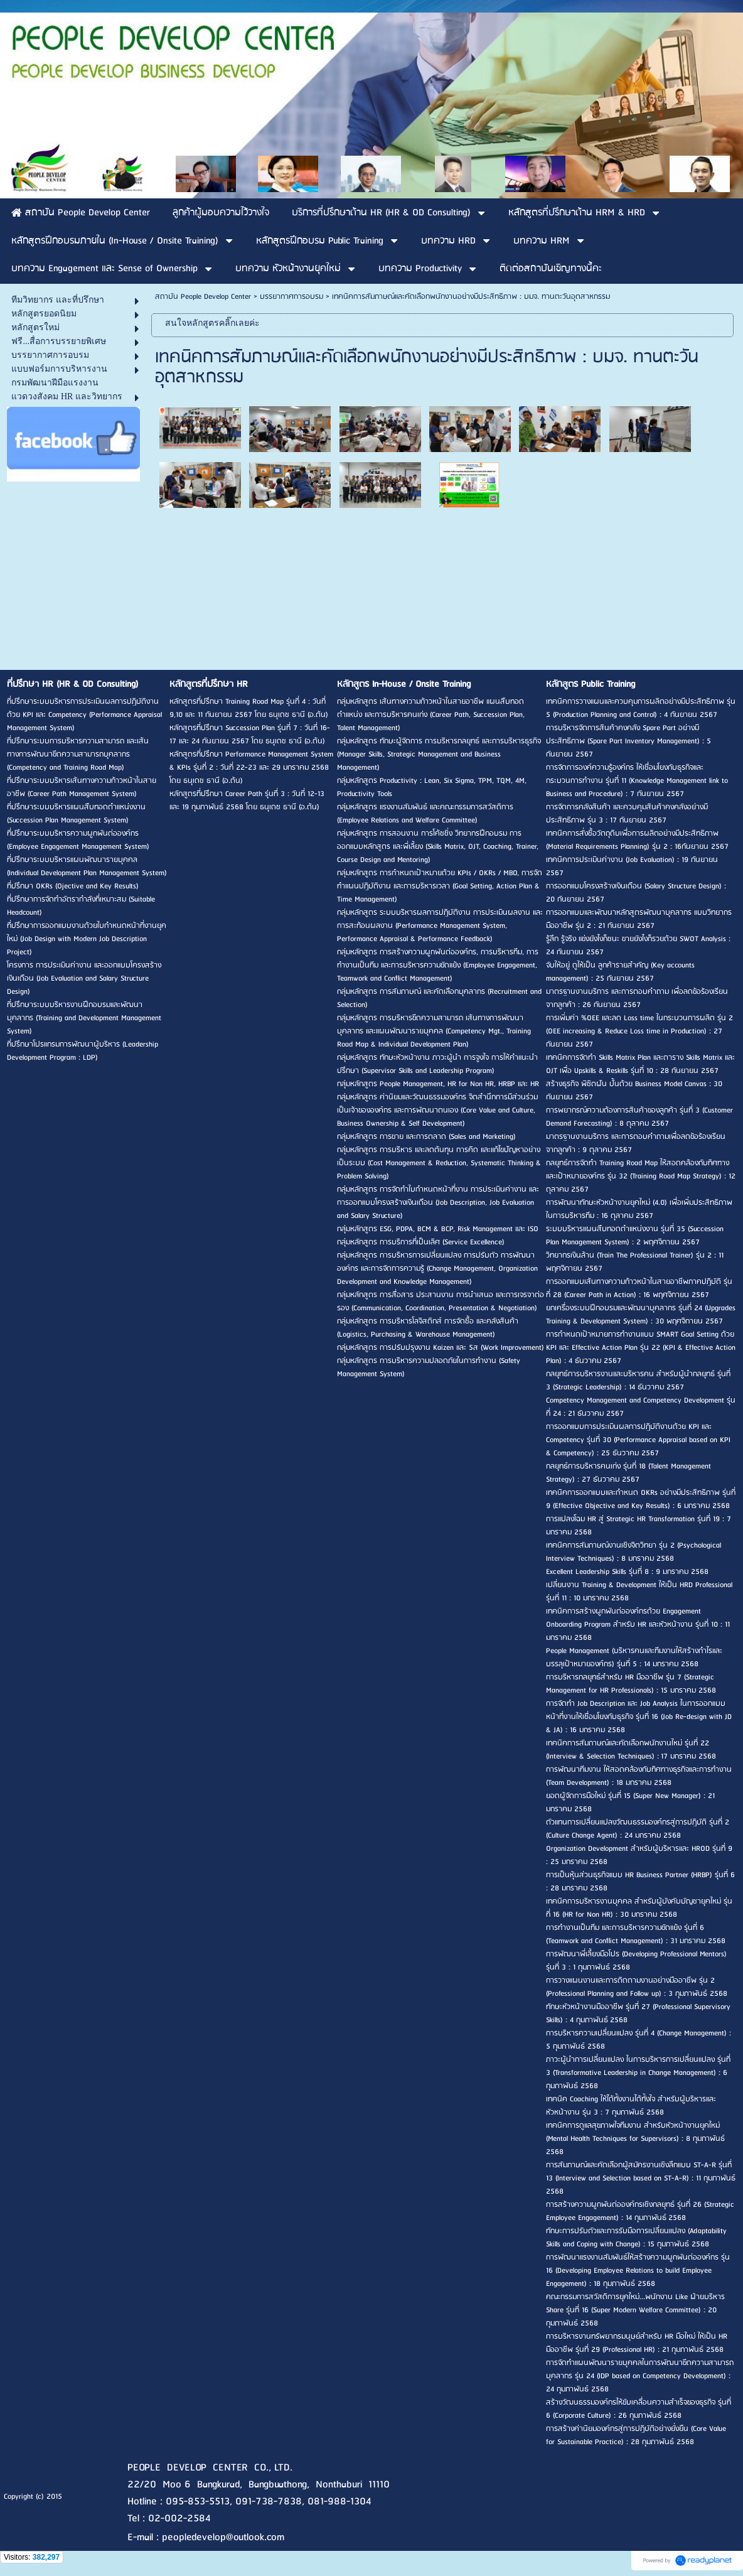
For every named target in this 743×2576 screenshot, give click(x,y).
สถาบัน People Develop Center (203, 296)
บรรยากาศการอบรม (291, 296)
